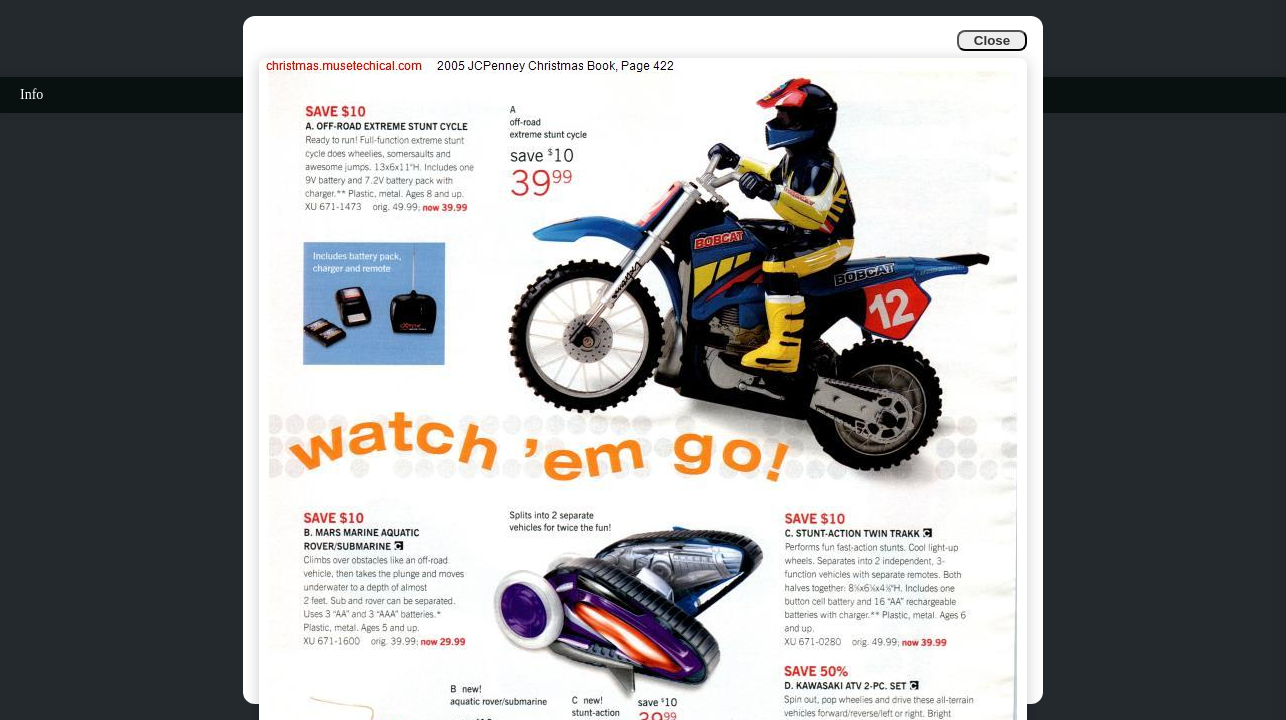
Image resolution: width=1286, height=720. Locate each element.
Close (992, 40)
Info (31, 94)
